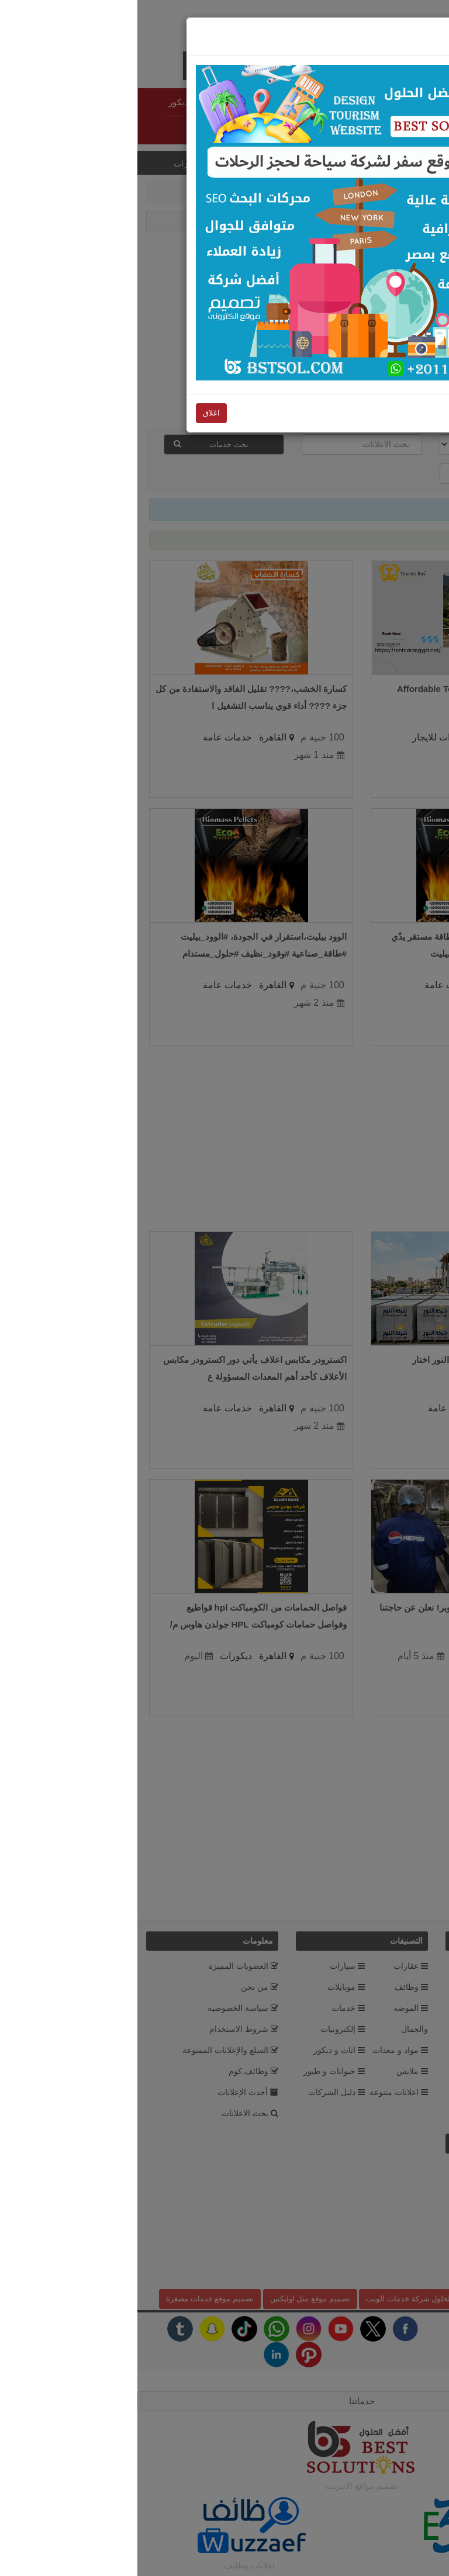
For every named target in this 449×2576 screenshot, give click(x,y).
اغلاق (375, 9)
